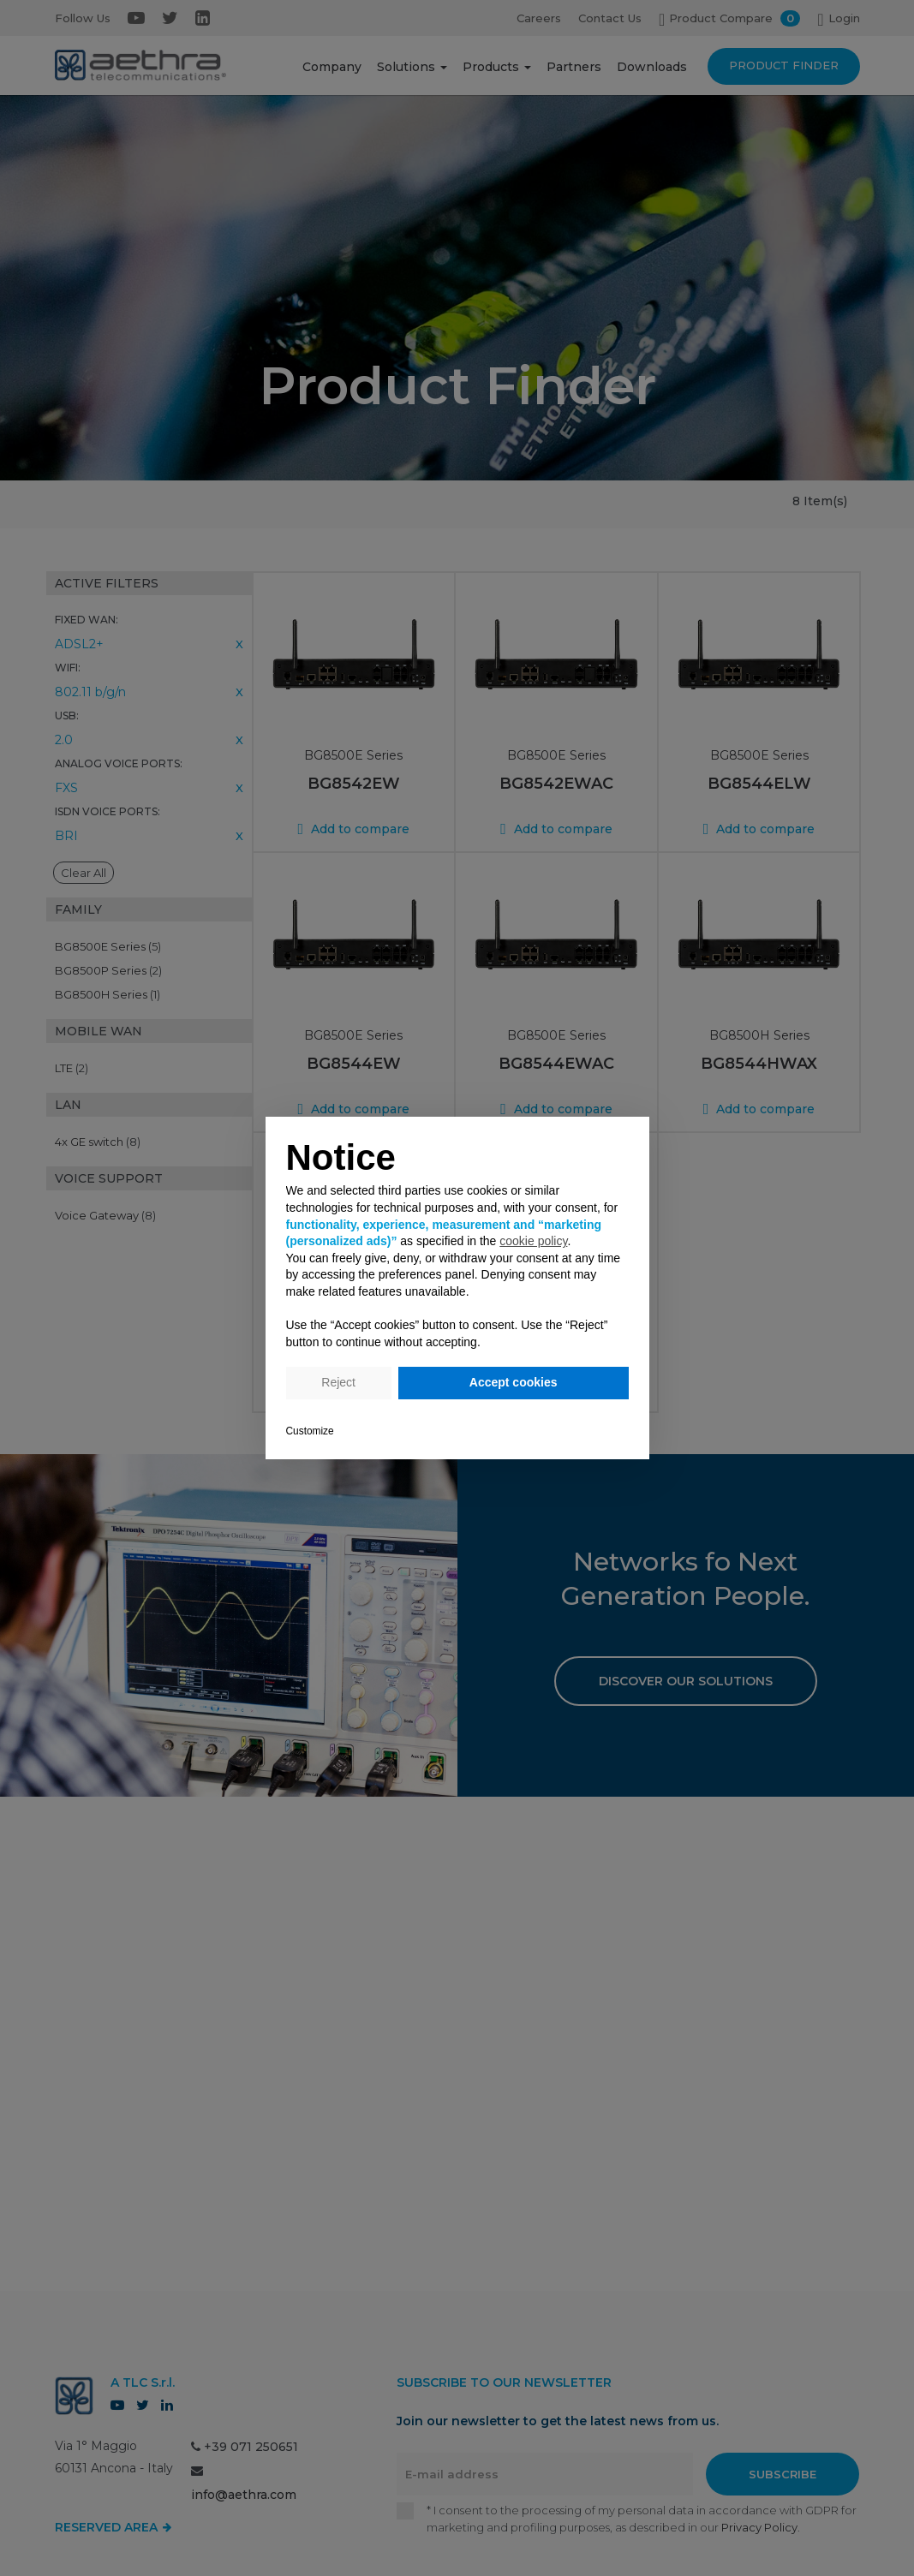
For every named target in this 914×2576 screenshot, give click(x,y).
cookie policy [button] (533, 1241)
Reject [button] (338, 1382)
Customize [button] (310, 1431)
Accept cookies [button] (513, 1382)
